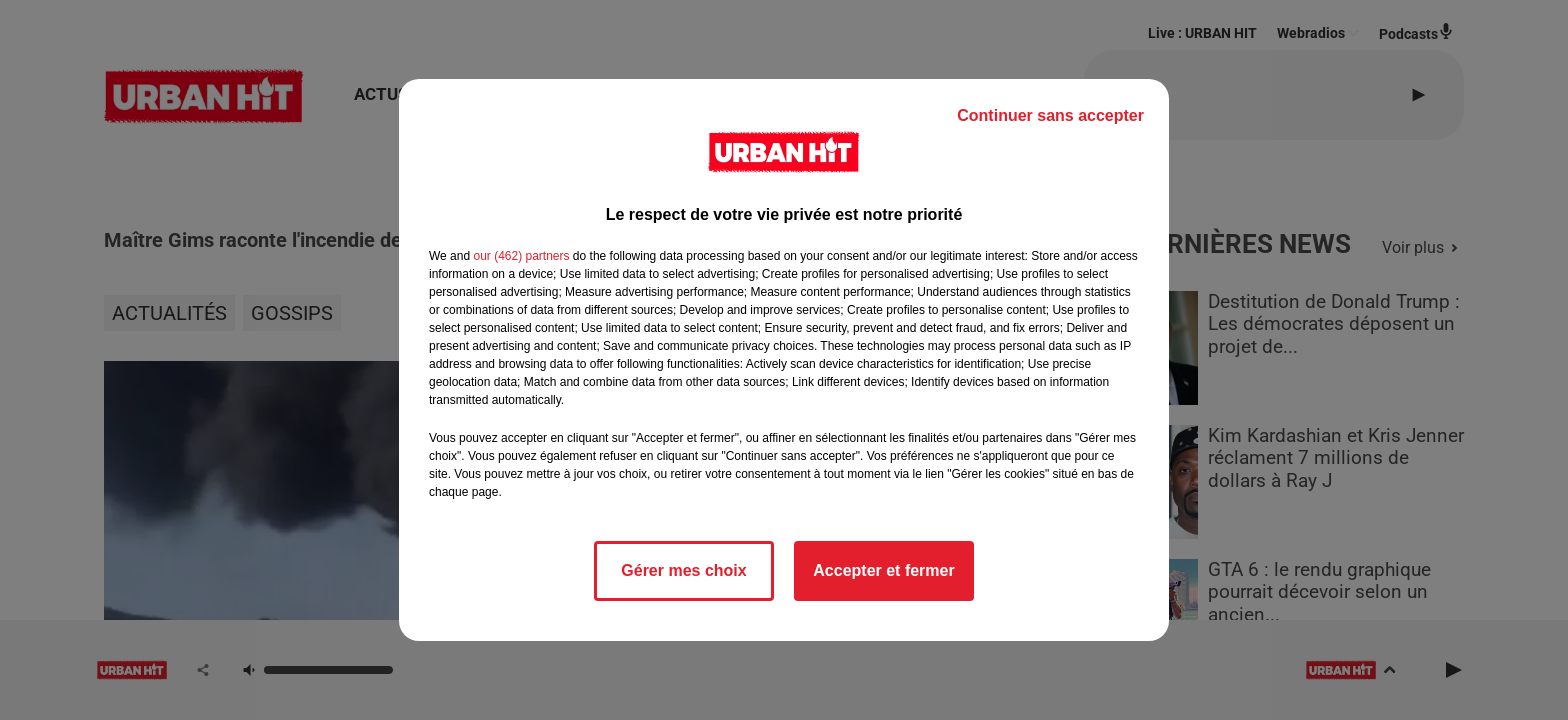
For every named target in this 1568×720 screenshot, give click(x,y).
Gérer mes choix (683, 570)
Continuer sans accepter (1050, 115)
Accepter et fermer (883, 570)
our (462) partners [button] (521, 256)
